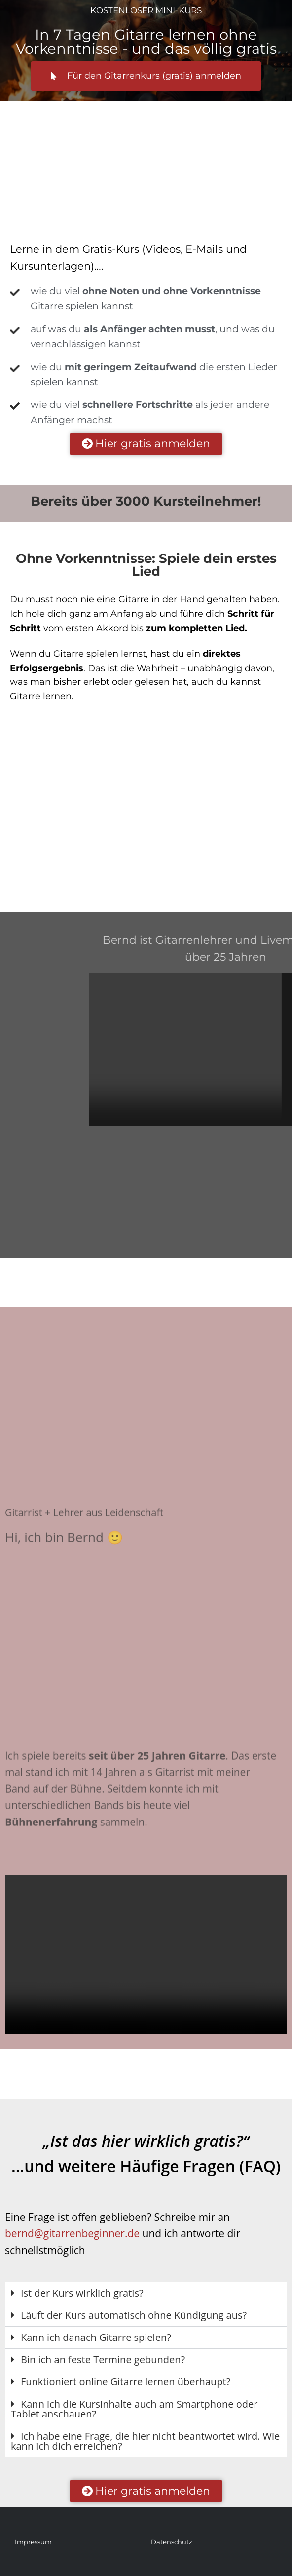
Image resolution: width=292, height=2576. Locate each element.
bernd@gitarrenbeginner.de (72, 2233)
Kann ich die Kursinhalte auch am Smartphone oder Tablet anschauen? (134, 2408)
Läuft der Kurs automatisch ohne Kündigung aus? (134, 2315)
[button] (146, 2293)
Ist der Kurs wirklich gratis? (82, 2292)
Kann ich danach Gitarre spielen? (96, 2337)
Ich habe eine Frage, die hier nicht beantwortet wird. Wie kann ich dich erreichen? (145, 2441)
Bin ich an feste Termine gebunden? (103, 2359)
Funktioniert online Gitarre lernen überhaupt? (125, 2381)
